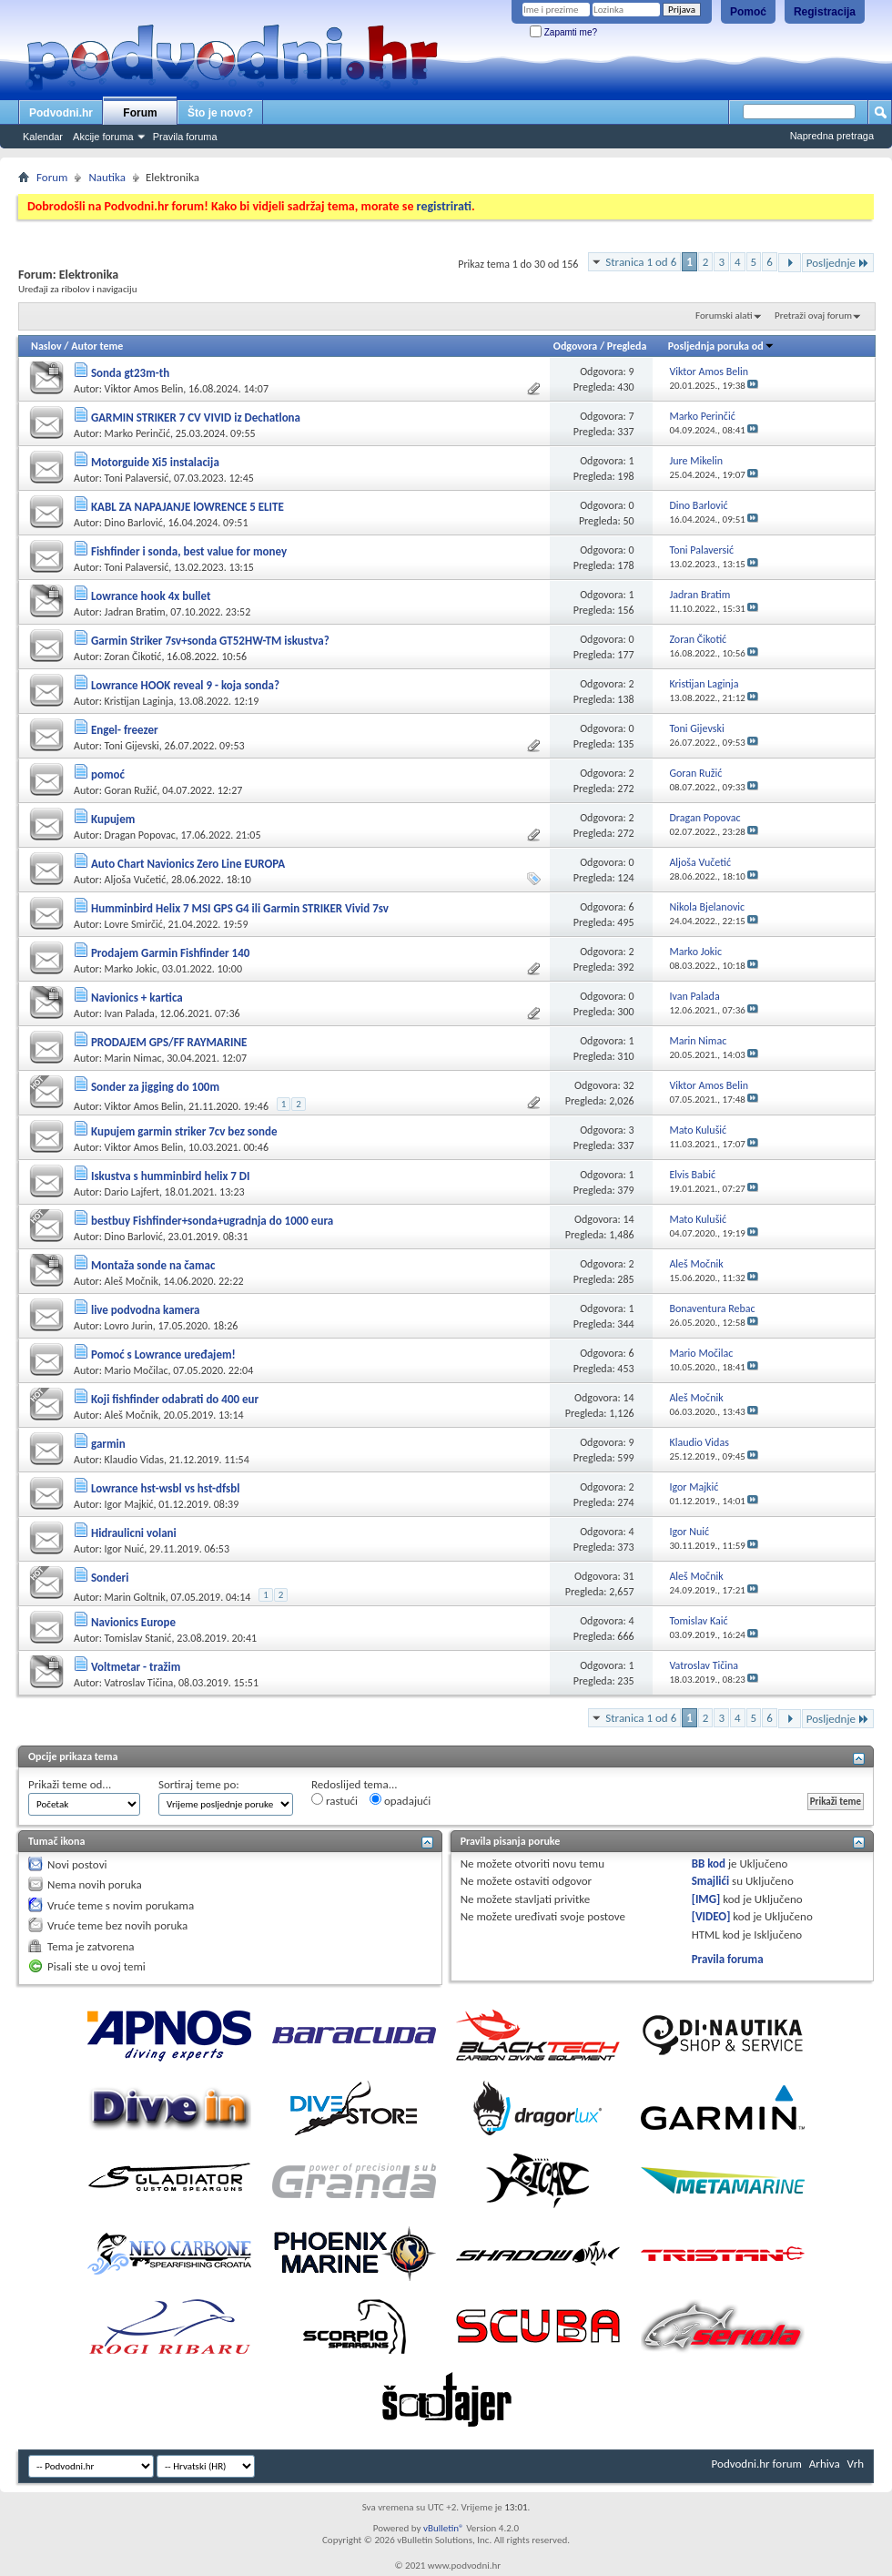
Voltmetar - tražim (135, 1667)
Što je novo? (220, 113)
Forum (140, 113)
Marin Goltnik (135, 1597)
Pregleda (627, 346)
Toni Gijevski (132, 745)
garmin (108, 1444)
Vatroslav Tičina (139, 1682)
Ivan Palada (130, 1013)
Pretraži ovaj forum (813, 315)
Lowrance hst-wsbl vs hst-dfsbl (165, 1488)
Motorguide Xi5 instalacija (155, 462)
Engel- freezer (124, 730)
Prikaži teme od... (69, 1784)
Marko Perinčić (137, 433)
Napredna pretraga (832, 135)
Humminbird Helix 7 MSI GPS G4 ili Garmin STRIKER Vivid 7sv (240, 908)
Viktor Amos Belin (144, 388)
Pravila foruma (185, 136)
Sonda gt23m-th (130, 373)
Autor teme (97, 346)
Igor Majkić (129, 1504)
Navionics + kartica (137, 997)
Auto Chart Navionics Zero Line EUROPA (188, 864)
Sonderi (109, 1577)
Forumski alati (724, 315)
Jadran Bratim (135, 612)
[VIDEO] (711, 1916)
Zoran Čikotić (133, 656)
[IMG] (706, 1899)
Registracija (825, 11)
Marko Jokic (131, 968)
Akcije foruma (103, 136)
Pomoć (748, 11)
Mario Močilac (136, 1370)
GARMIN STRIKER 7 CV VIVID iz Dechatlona (195, 417)
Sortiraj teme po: (198, 1784)
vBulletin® (443, 2528)
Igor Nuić (125, 1549)
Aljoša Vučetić (136, 879)
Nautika (107, 177)
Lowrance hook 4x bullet (151, 596)
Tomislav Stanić (138, 1638)
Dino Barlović (134, 522)
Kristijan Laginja (139, 701)
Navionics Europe (133, 1622)
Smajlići (710, 1881)
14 (628, 1219)
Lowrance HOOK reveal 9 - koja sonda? (185, 685)
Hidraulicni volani (134, 1533)
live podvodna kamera (145, 1310)
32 (628, 1085)
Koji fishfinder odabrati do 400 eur (174, 1399)
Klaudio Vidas (134, 1459)
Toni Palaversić (137, 478)
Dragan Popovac (140, 835)
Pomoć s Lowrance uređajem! (163, 1354)
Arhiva (824, 2463)
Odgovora (575, 346)
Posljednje (837, 263)
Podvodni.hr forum (757, 2463)
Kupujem (113, 819)
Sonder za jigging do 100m (155, 1087)
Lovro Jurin (129, 1325)
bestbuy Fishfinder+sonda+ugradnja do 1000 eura (212, 1220)
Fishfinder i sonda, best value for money (189, 551)
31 (628, 1576)
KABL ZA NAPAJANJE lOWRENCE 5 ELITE (187, 507)
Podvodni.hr (61, 113)
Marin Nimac (133, 1058)
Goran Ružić (131, 790)
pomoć (108, 774)
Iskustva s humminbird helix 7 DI (170, 1176)
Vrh (855, 2463)
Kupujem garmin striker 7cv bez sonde (184, 1131)
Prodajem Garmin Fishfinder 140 (170, 953)
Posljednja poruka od (721, 346)
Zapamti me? (563, 32)
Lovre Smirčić (134, 924)
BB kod (708, 1863)
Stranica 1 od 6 (640, 262)
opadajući (400, 1800)
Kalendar (43, 136)
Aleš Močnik (131, 1281)
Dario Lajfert (132, 1192)
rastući (334, 1800)
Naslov (46, 346)
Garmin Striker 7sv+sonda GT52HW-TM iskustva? (210, 640)
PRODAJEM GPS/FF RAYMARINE (169, 1042)
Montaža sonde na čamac (153, 1265)
